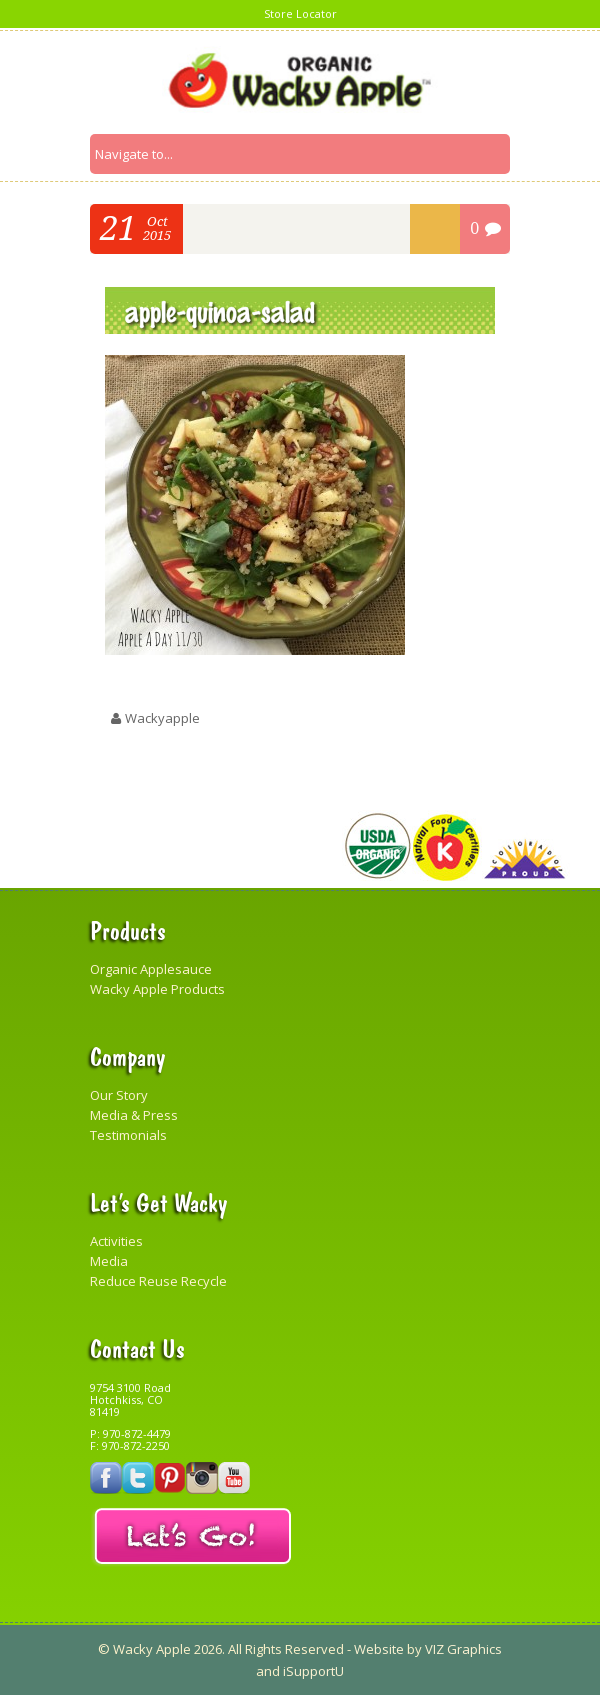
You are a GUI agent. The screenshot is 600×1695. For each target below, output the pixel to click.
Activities (116, 1241)
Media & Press (134, 1115)
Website (379, 1649)
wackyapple (162, 718)
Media (109, 1261)
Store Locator (300, 13)
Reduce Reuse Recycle (158, 1281)
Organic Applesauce (151, 969)
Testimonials (128, 1135)
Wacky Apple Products (157, 989)
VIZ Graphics (462, 1649)
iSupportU (313, 1671)
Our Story (119, 1095)
